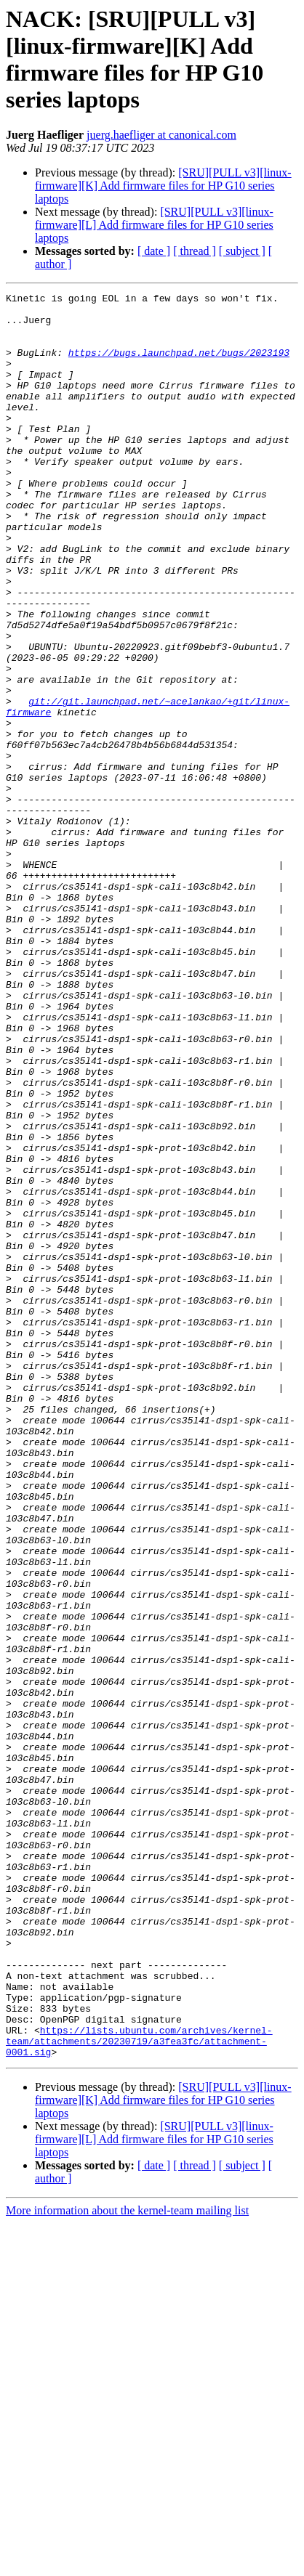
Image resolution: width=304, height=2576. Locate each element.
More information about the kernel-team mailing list (127, 2563)
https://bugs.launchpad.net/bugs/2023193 (178, 365)
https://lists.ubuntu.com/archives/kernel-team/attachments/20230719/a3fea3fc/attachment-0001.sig (139, 2391)
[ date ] (153, 251)
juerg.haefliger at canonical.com (161, 135)
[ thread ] (194, 251)
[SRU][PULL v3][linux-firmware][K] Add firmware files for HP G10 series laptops (163, 185)
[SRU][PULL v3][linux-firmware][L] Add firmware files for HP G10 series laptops (154, 225)
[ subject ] (242, 251)
